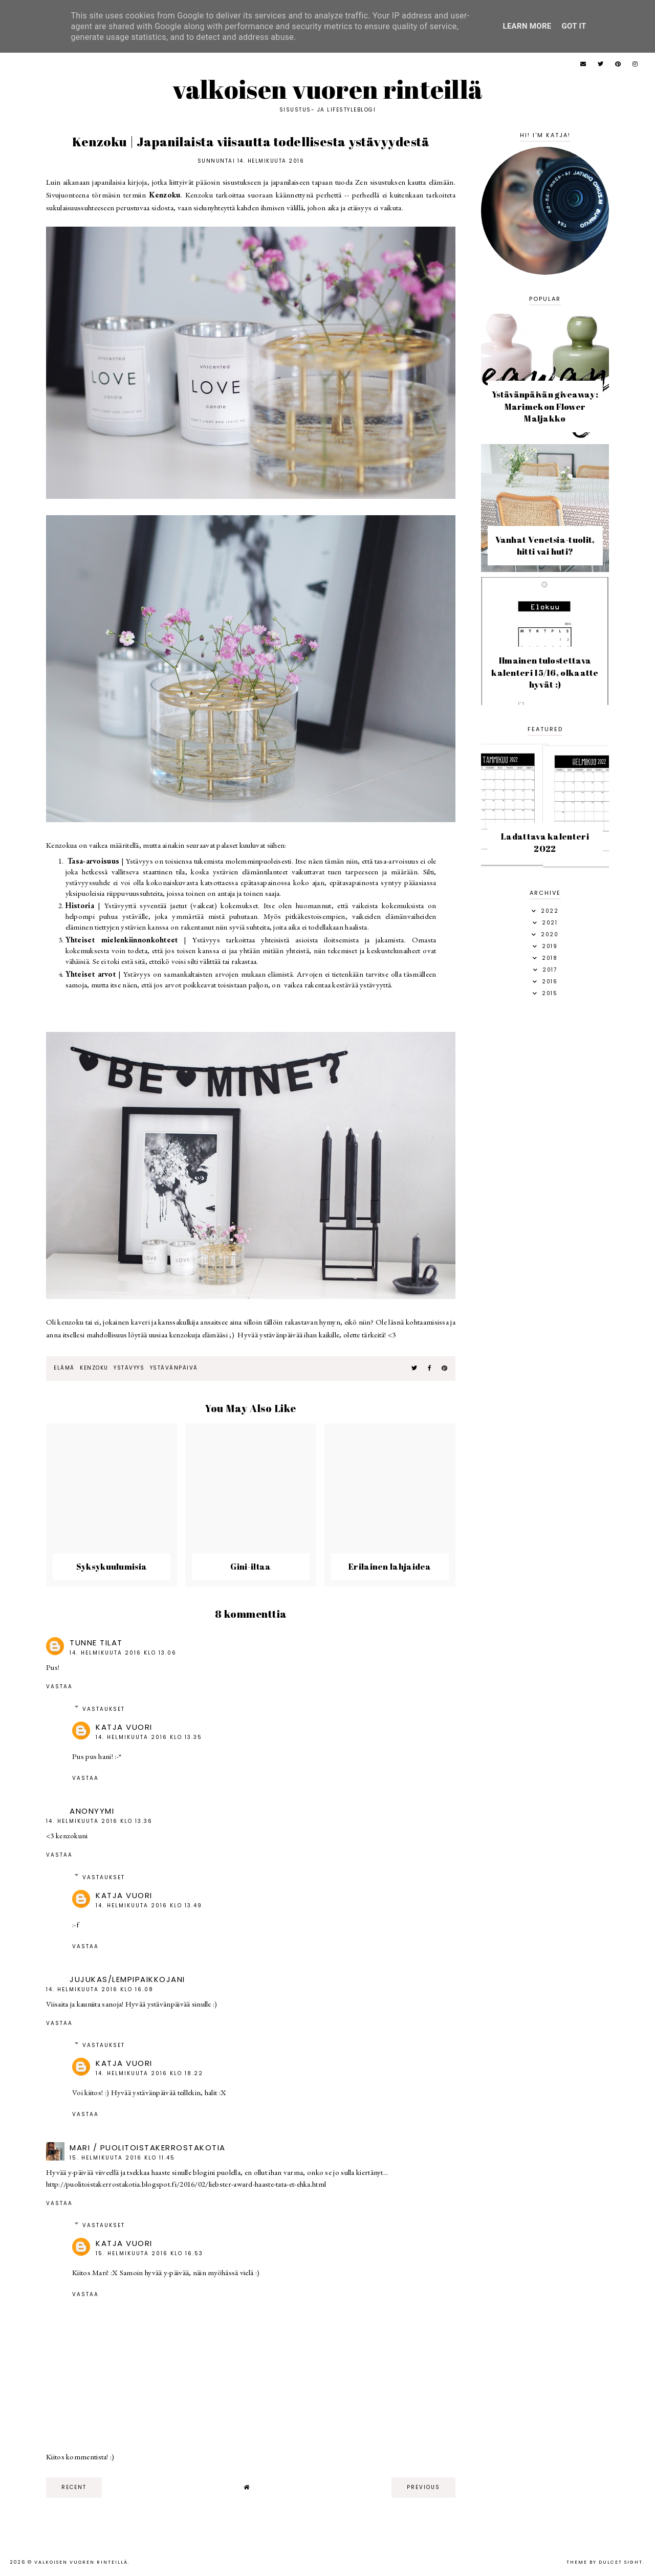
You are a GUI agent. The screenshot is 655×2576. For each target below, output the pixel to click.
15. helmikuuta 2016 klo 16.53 (149, 2253)
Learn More (527, 26)
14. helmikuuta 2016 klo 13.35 (149, 1737)
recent (73, 2487)
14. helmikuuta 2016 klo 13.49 (149, 1905)
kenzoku (94, 1368)
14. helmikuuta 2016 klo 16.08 (100, 1989)
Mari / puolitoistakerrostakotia (148, 2147)
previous (423, 2487)
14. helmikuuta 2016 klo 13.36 (99, 1821)
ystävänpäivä (174, 1368)
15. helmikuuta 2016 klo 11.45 (122, 2158)
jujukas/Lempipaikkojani (127, 1979)
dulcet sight (621, 2562)
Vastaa (59, 1686)
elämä (64, 1368)
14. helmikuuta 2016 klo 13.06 (123, 1653)
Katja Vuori (124, 1727)
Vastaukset (103, 1709)
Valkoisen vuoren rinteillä (327, 89)
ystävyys (129, 1368)
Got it (574, 26)
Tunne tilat (96, 1642)
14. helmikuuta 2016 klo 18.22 (149, 2073)
